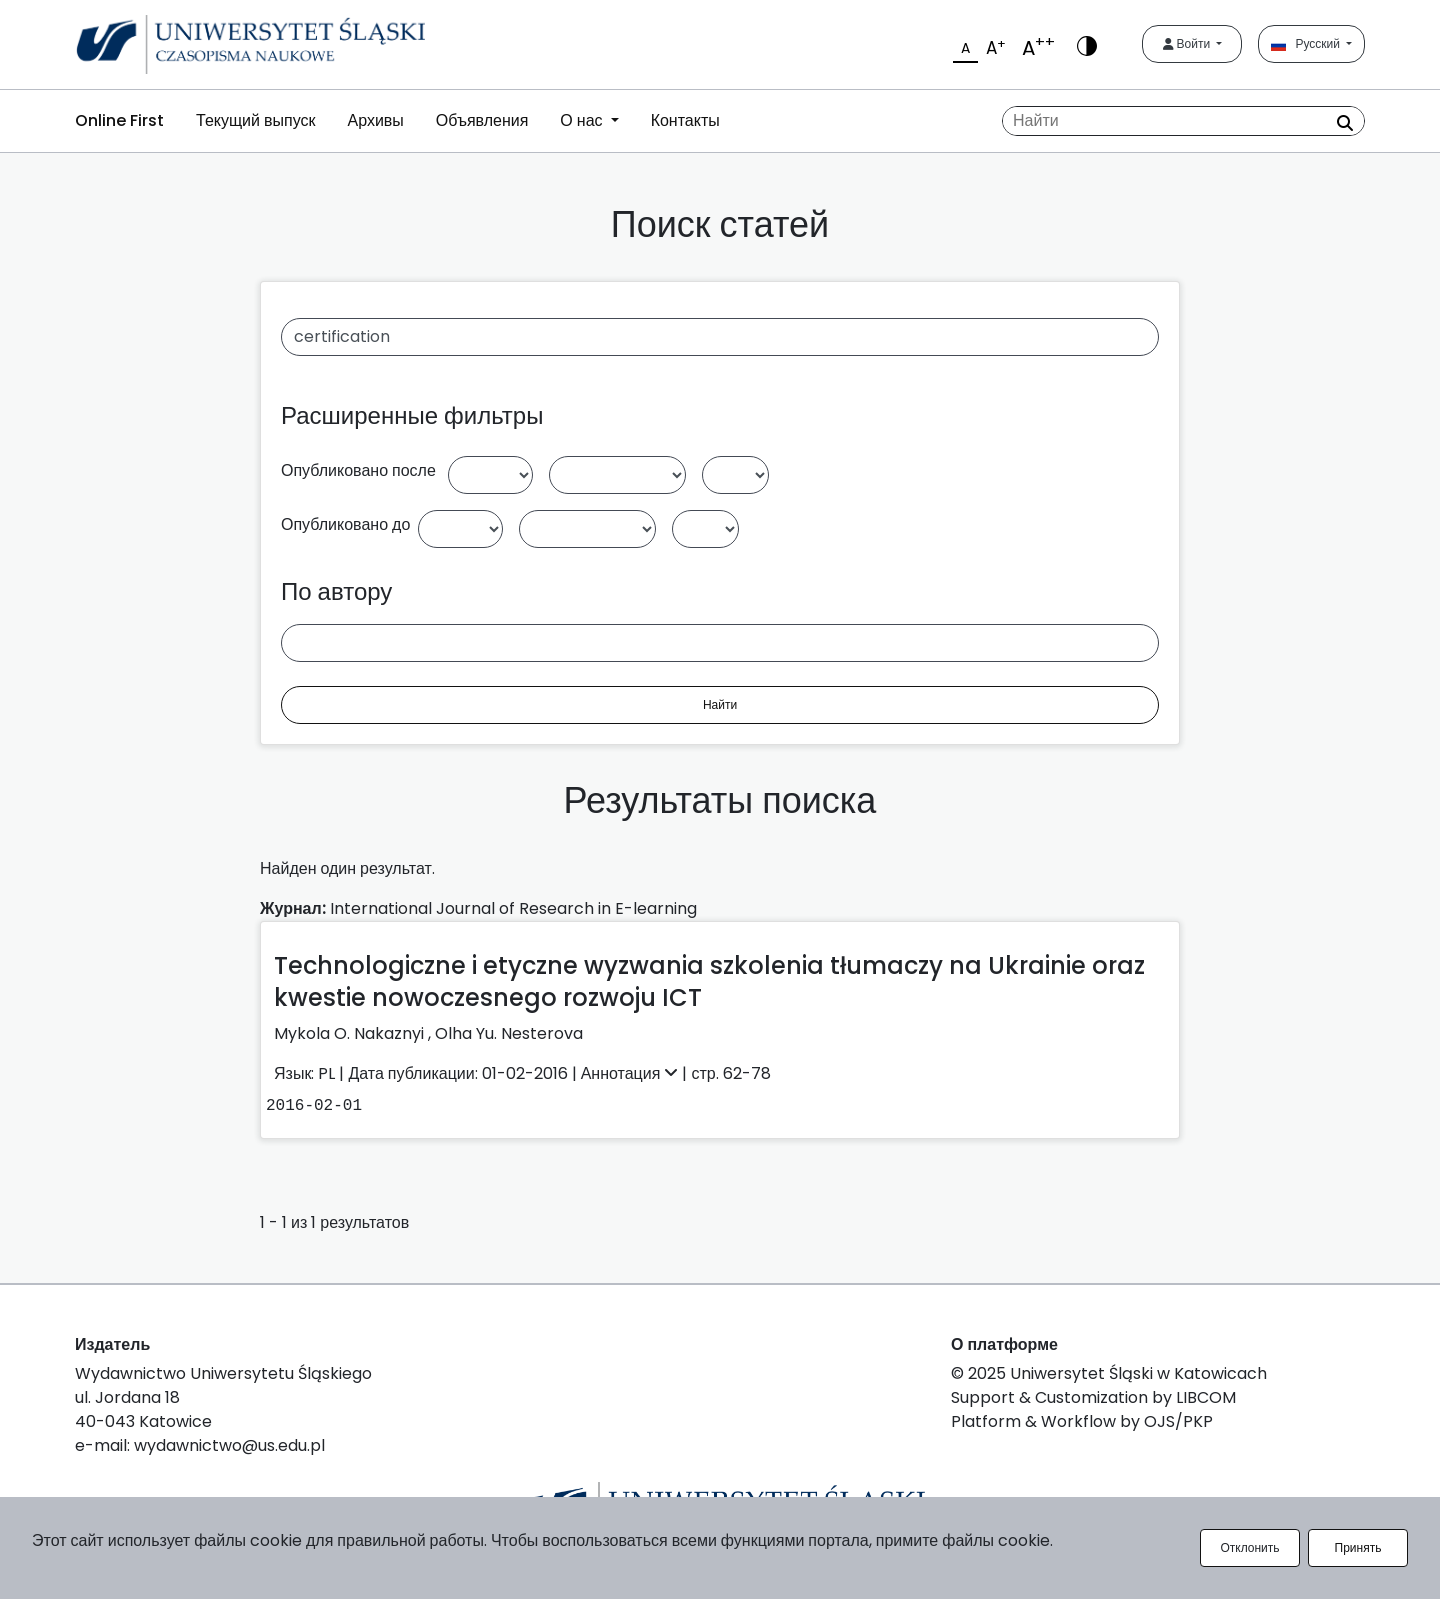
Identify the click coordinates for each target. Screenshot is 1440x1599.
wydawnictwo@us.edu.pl (229, 1445)
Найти (720, 704)
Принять (1358, 1547)
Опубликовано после (358, 470)
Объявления (482, 120)
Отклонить (1249, 1547)
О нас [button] (583, 120)
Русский (1307, 43)
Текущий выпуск (255, 120)
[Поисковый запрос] (1183, 121)
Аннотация (632, 1073)
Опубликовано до (345, 524)
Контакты (685, 120)
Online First (119, 120)
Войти (1188, 43)
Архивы (375, 120)
